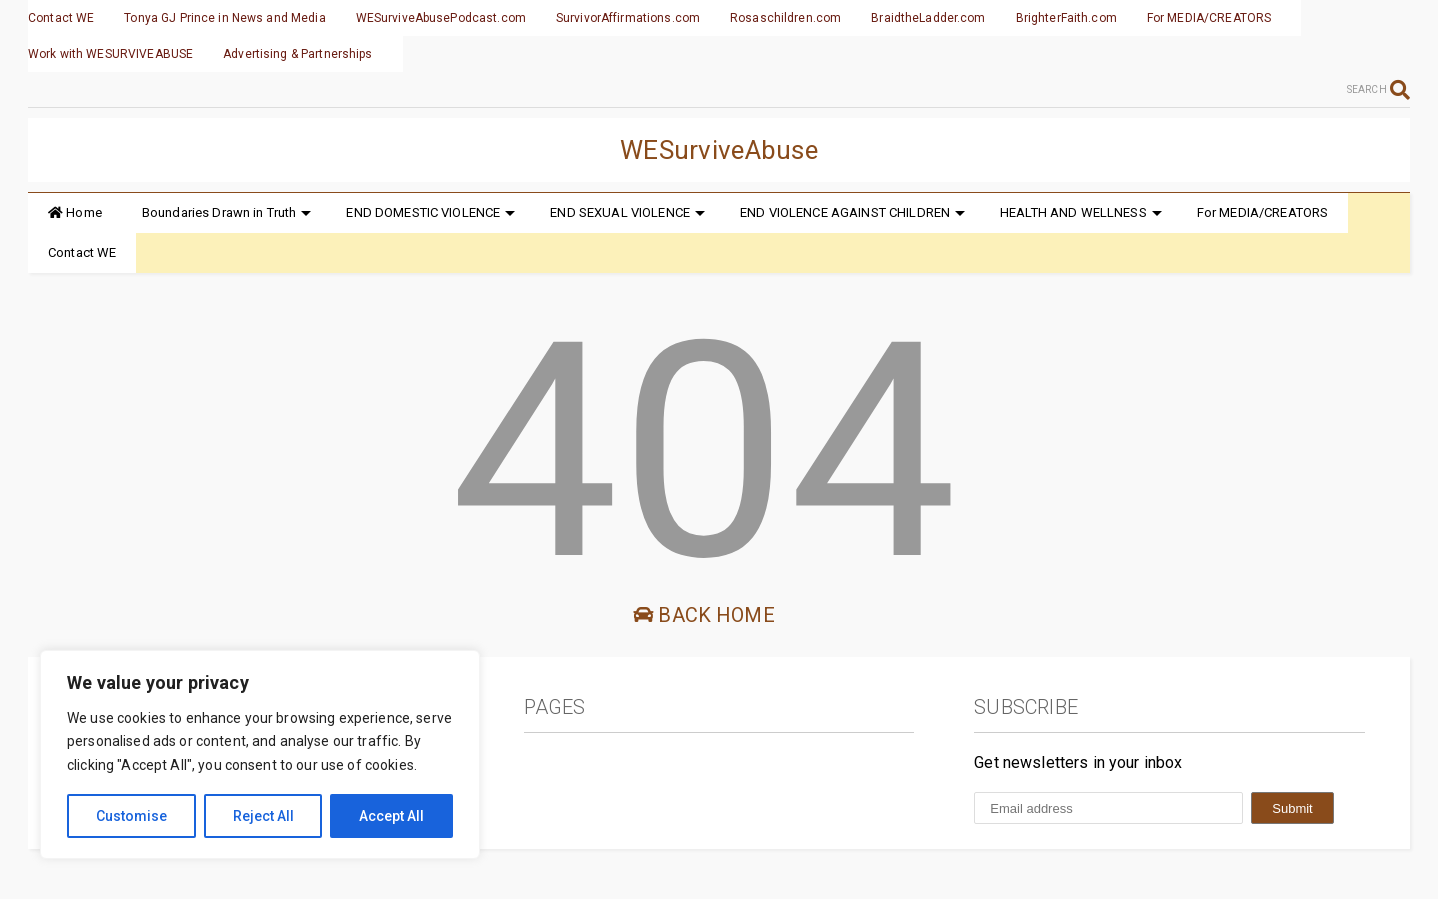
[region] (260, 754)
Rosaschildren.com (785, 18)
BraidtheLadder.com (928, 18)
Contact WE (61, 18)
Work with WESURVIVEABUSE (110, 54)
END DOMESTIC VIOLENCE (430, 212)
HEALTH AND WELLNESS (1081, 212)
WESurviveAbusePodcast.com (441, 18)
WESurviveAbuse (719, 150)
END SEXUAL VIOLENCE (627, 212)
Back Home (704, 615)
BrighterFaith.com (1066, 18)
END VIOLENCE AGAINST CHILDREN (852, 212)
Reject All (263, 816)
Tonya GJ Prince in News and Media (224, 18)
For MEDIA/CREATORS (1209, 18)
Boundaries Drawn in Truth (227, 212)
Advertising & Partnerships (297, 54)
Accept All (391, 816)
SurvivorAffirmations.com (628, 18)
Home (75, 212)
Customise (131, 816)
